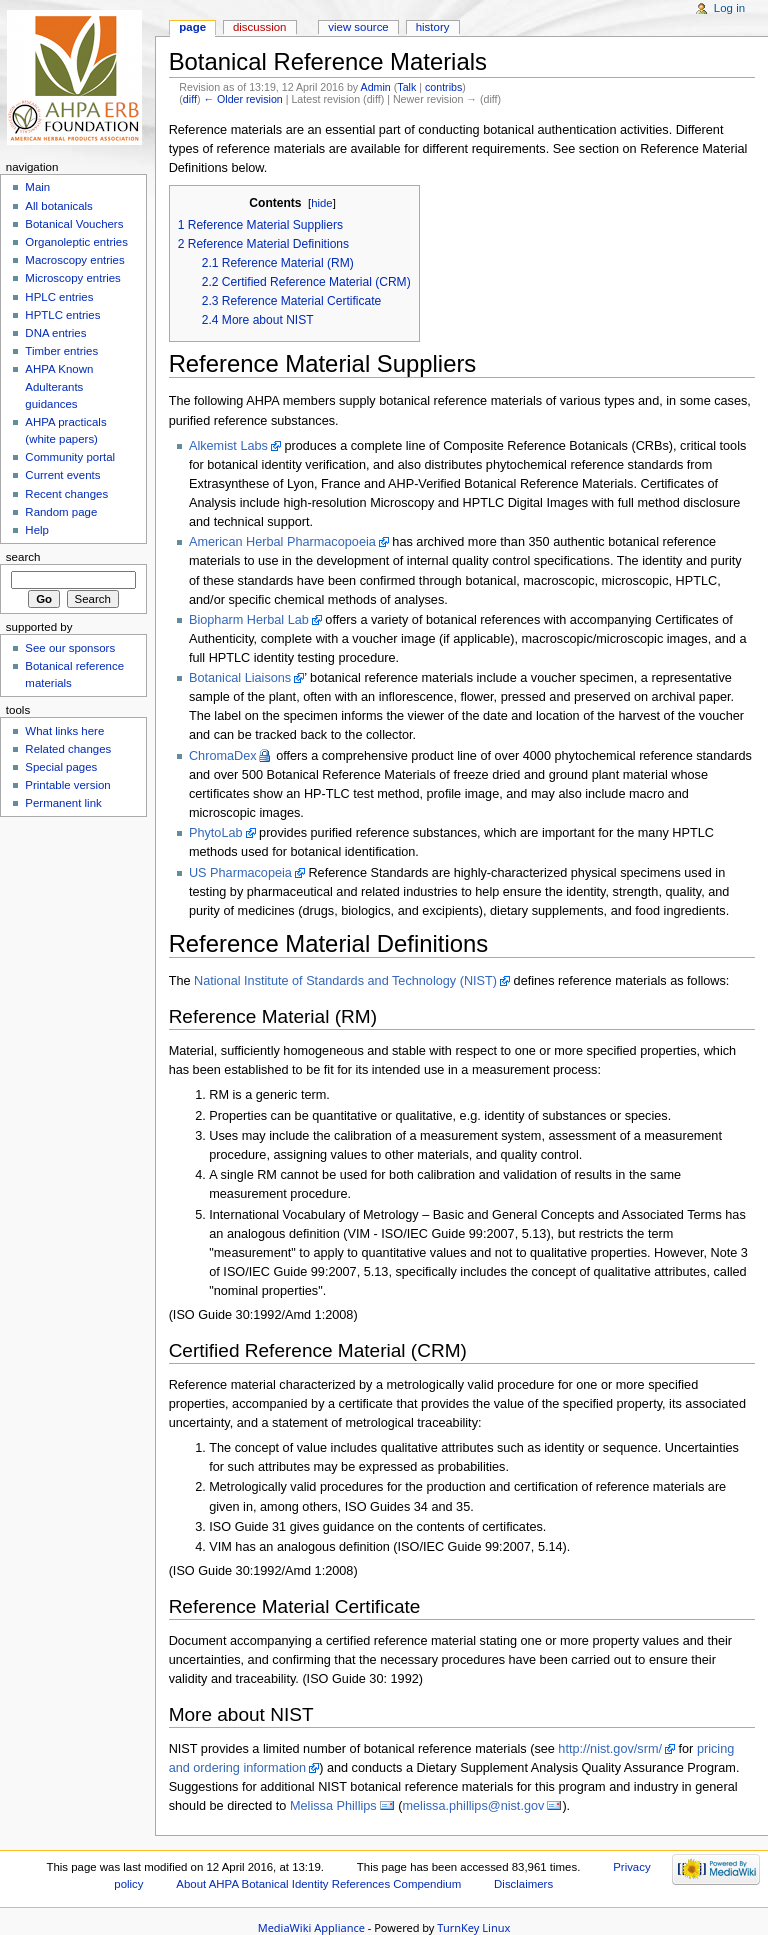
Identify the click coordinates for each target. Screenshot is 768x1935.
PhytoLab (216, 833)
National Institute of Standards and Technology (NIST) (345, 981)
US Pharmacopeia (240, 873)
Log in (729, 8)
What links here (64, 731)
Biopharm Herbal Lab (249, 620)
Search (23, 557)
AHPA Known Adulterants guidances (59, 386)
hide (321, 203)
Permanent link (63, 803)
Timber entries (61, 351)
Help (37, 530)
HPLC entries (59, 297)
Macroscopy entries (74, 260)
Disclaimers (523, 1884)
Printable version (67, 785)
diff (190, 99)
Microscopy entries (72, 278)
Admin (376, 87)
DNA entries (55, 333)
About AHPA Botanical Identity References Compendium (318, 1884)
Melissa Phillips (333, 1806)
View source (358, 27)
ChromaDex (223, 756)
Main (37, 187)
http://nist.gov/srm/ (610, 1749)
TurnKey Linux (473, 1927)
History (433, 27)
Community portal (70, 457)
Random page (61, 512)
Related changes (68, 749)
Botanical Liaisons (240, 678)
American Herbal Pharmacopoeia (282, 542)
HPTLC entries (62, 315)
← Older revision (242, 99)
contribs (443, 87)
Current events (62, 475)
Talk (406, 87)
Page (192, 27)
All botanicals (58, 206)
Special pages (61, 767)
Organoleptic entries (76, 242)
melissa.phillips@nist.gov (473, 1806)
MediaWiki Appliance (311, 1927)
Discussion (259, 27)
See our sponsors (70, 648)
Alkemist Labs (228, 446)
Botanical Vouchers (74, 224)
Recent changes (66, 494)
